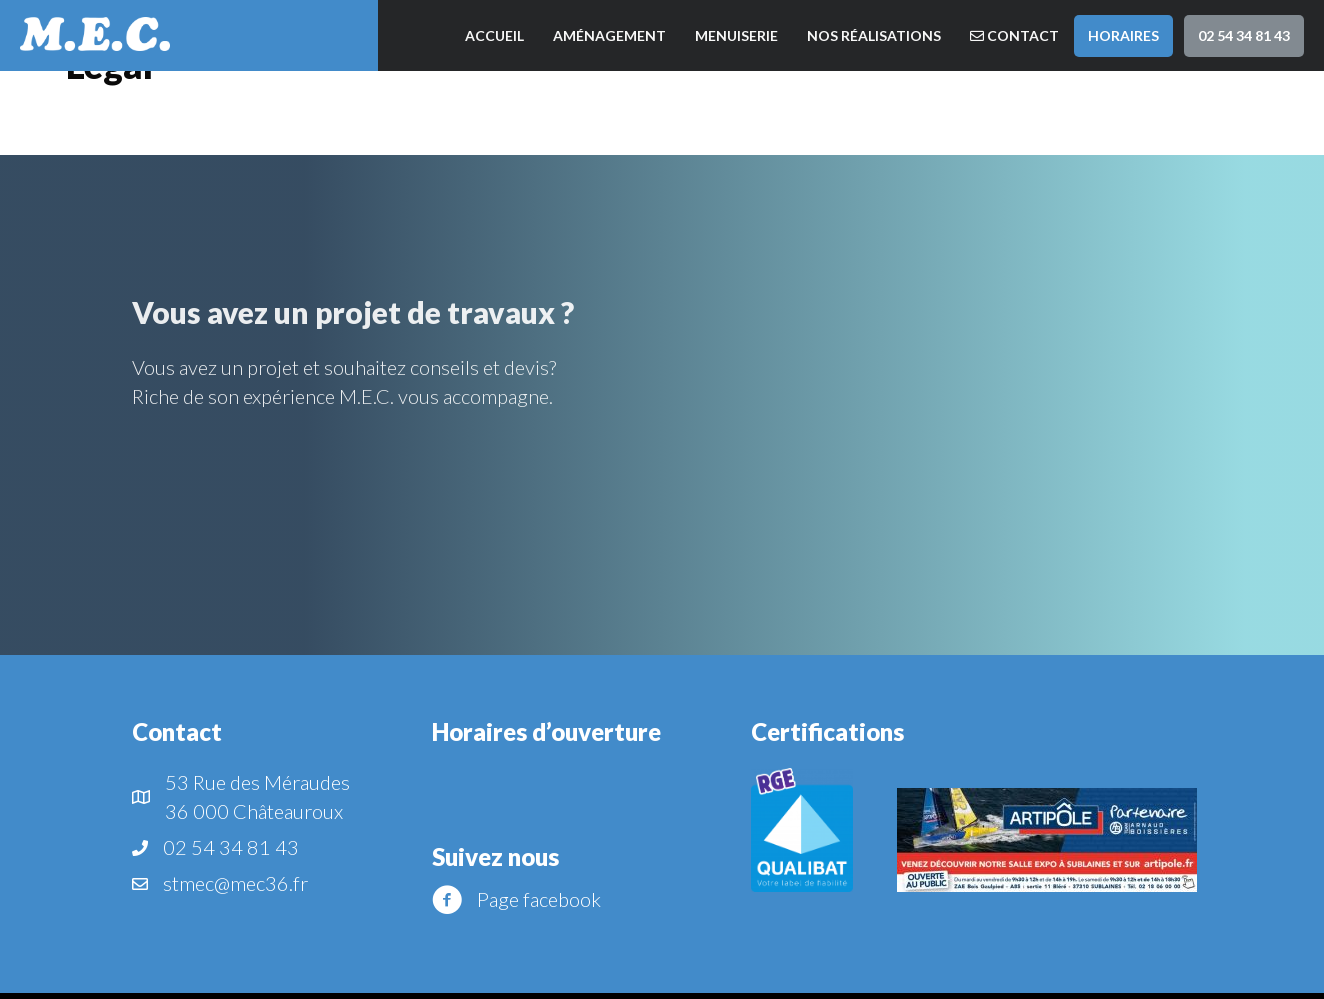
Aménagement (609, 35)
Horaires (1123, 35)
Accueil (494, 35)
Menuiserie (736, 35)
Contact (1014, 35)
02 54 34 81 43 (1244, 35)
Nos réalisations (874, 35)
